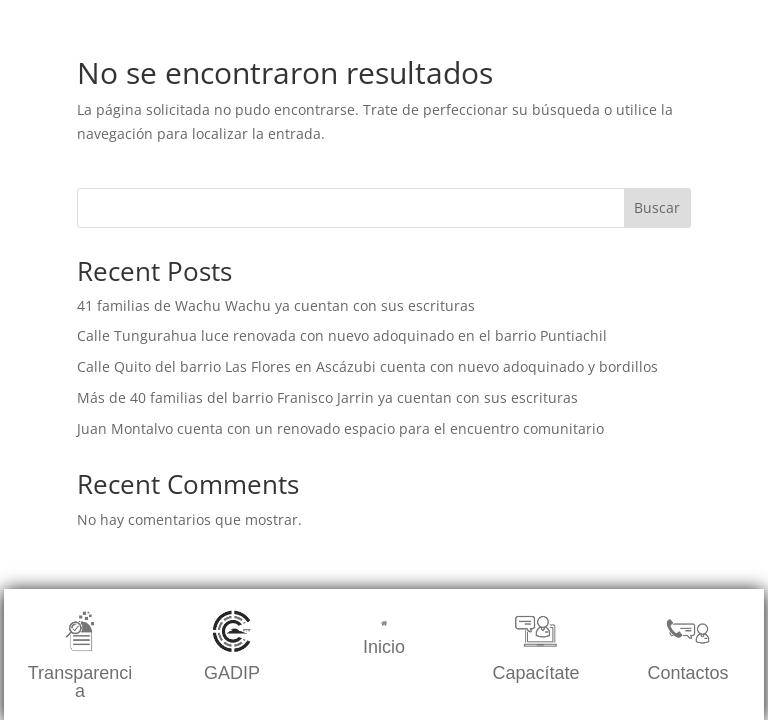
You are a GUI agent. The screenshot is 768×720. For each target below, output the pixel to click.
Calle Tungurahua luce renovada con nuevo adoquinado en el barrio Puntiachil (342, 335)
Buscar (657, 207)
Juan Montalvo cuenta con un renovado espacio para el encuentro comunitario (340, 428)
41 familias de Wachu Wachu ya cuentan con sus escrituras (276, 305)
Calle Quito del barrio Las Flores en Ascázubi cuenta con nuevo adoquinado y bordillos (367, 366)
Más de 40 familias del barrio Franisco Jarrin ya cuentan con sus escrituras (327, 397)
